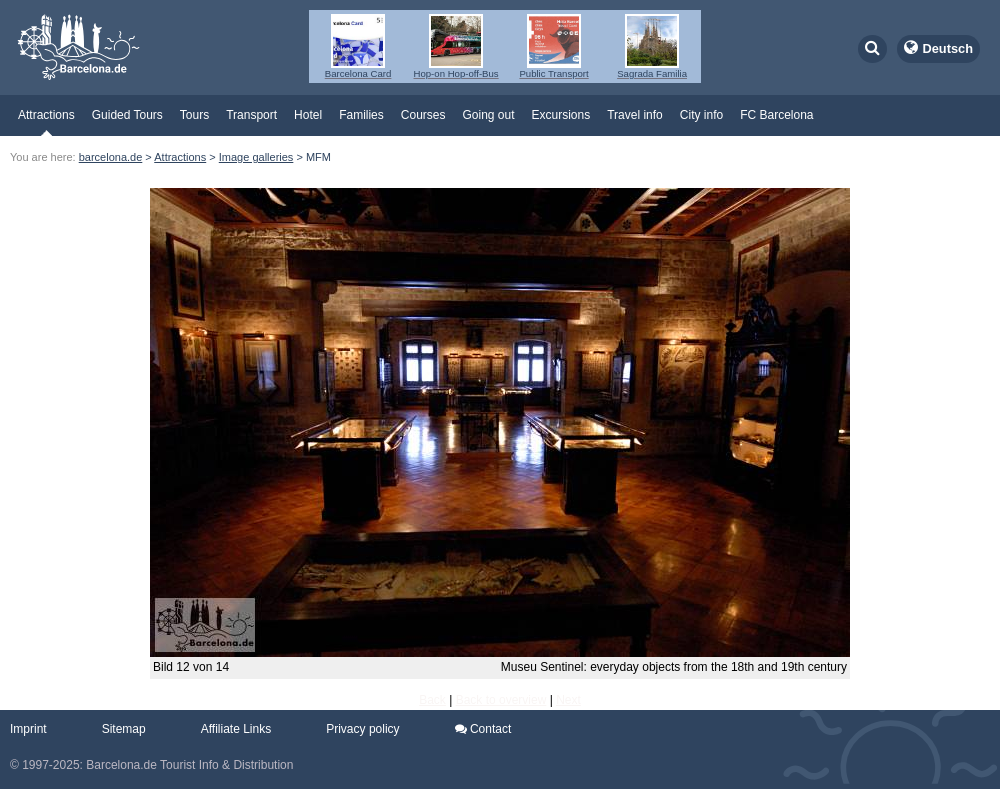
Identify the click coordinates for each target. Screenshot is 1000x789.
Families (361, 115)
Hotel (308, 115)
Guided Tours (127, 115)
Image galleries (256, 157)
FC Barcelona (776, 115)
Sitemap (124, 729)
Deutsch (948, 48)
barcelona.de (111, 157)
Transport (251, 115)
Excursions (561, 115)
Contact (483, 729)
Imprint (28, 729)
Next (568, 700)
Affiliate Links (236, 729)
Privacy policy (362, 729)
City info (701, 115)
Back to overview (501, 700)
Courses (423, 115)
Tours (194, 115)
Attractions (46, 115)
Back (432, 700)
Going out (488, 115)
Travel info (635, 115)
